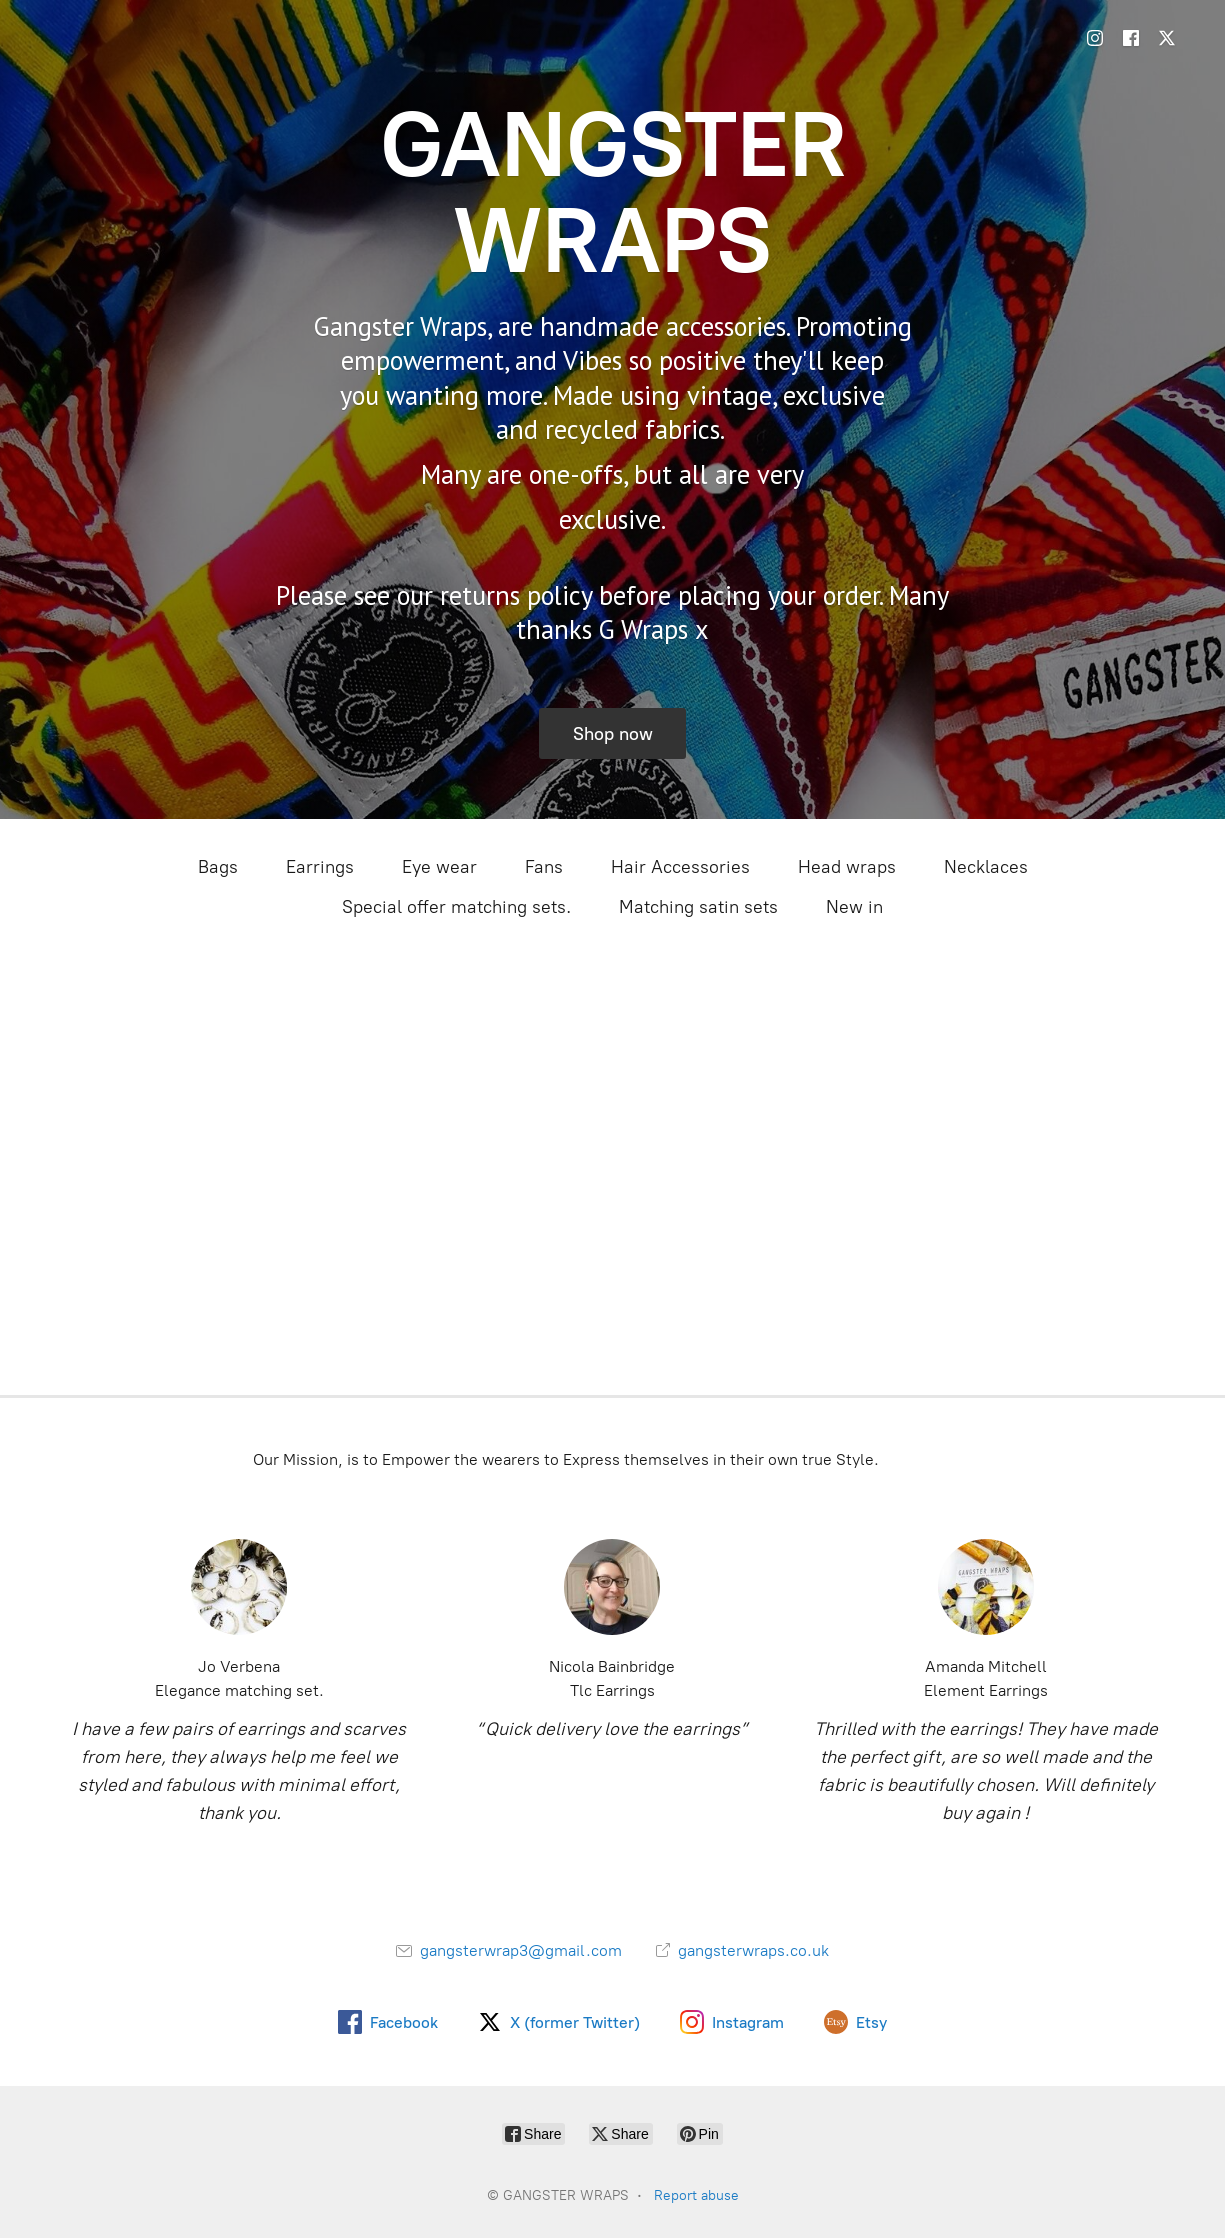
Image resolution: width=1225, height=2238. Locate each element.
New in (854, 907)
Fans (544, 867)
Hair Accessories (680, 867)
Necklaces (986, 867)
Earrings (320, 867)
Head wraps (847, 867)
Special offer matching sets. (456, 907)
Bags (218, 867)
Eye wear (439, 867)
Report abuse (696, 2195)
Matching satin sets (698, 907)
